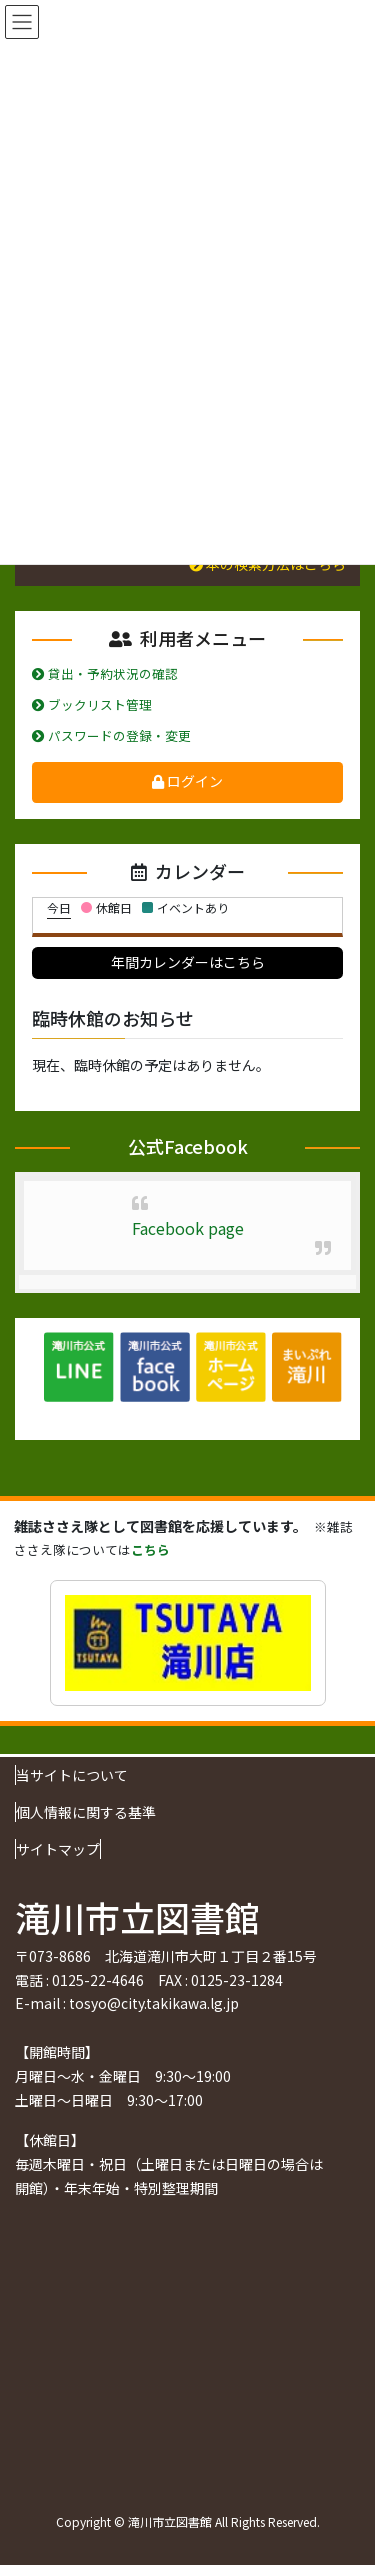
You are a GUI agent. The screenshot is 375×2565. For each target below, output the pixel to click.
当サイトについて (72, 1775)
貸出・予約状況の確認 (105, 673)
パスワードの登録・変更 (111, 735)
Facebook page (188, 1228)
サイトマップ (58, 1849)
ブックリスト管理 (92, 704)
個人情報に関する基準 (86, 1812)
